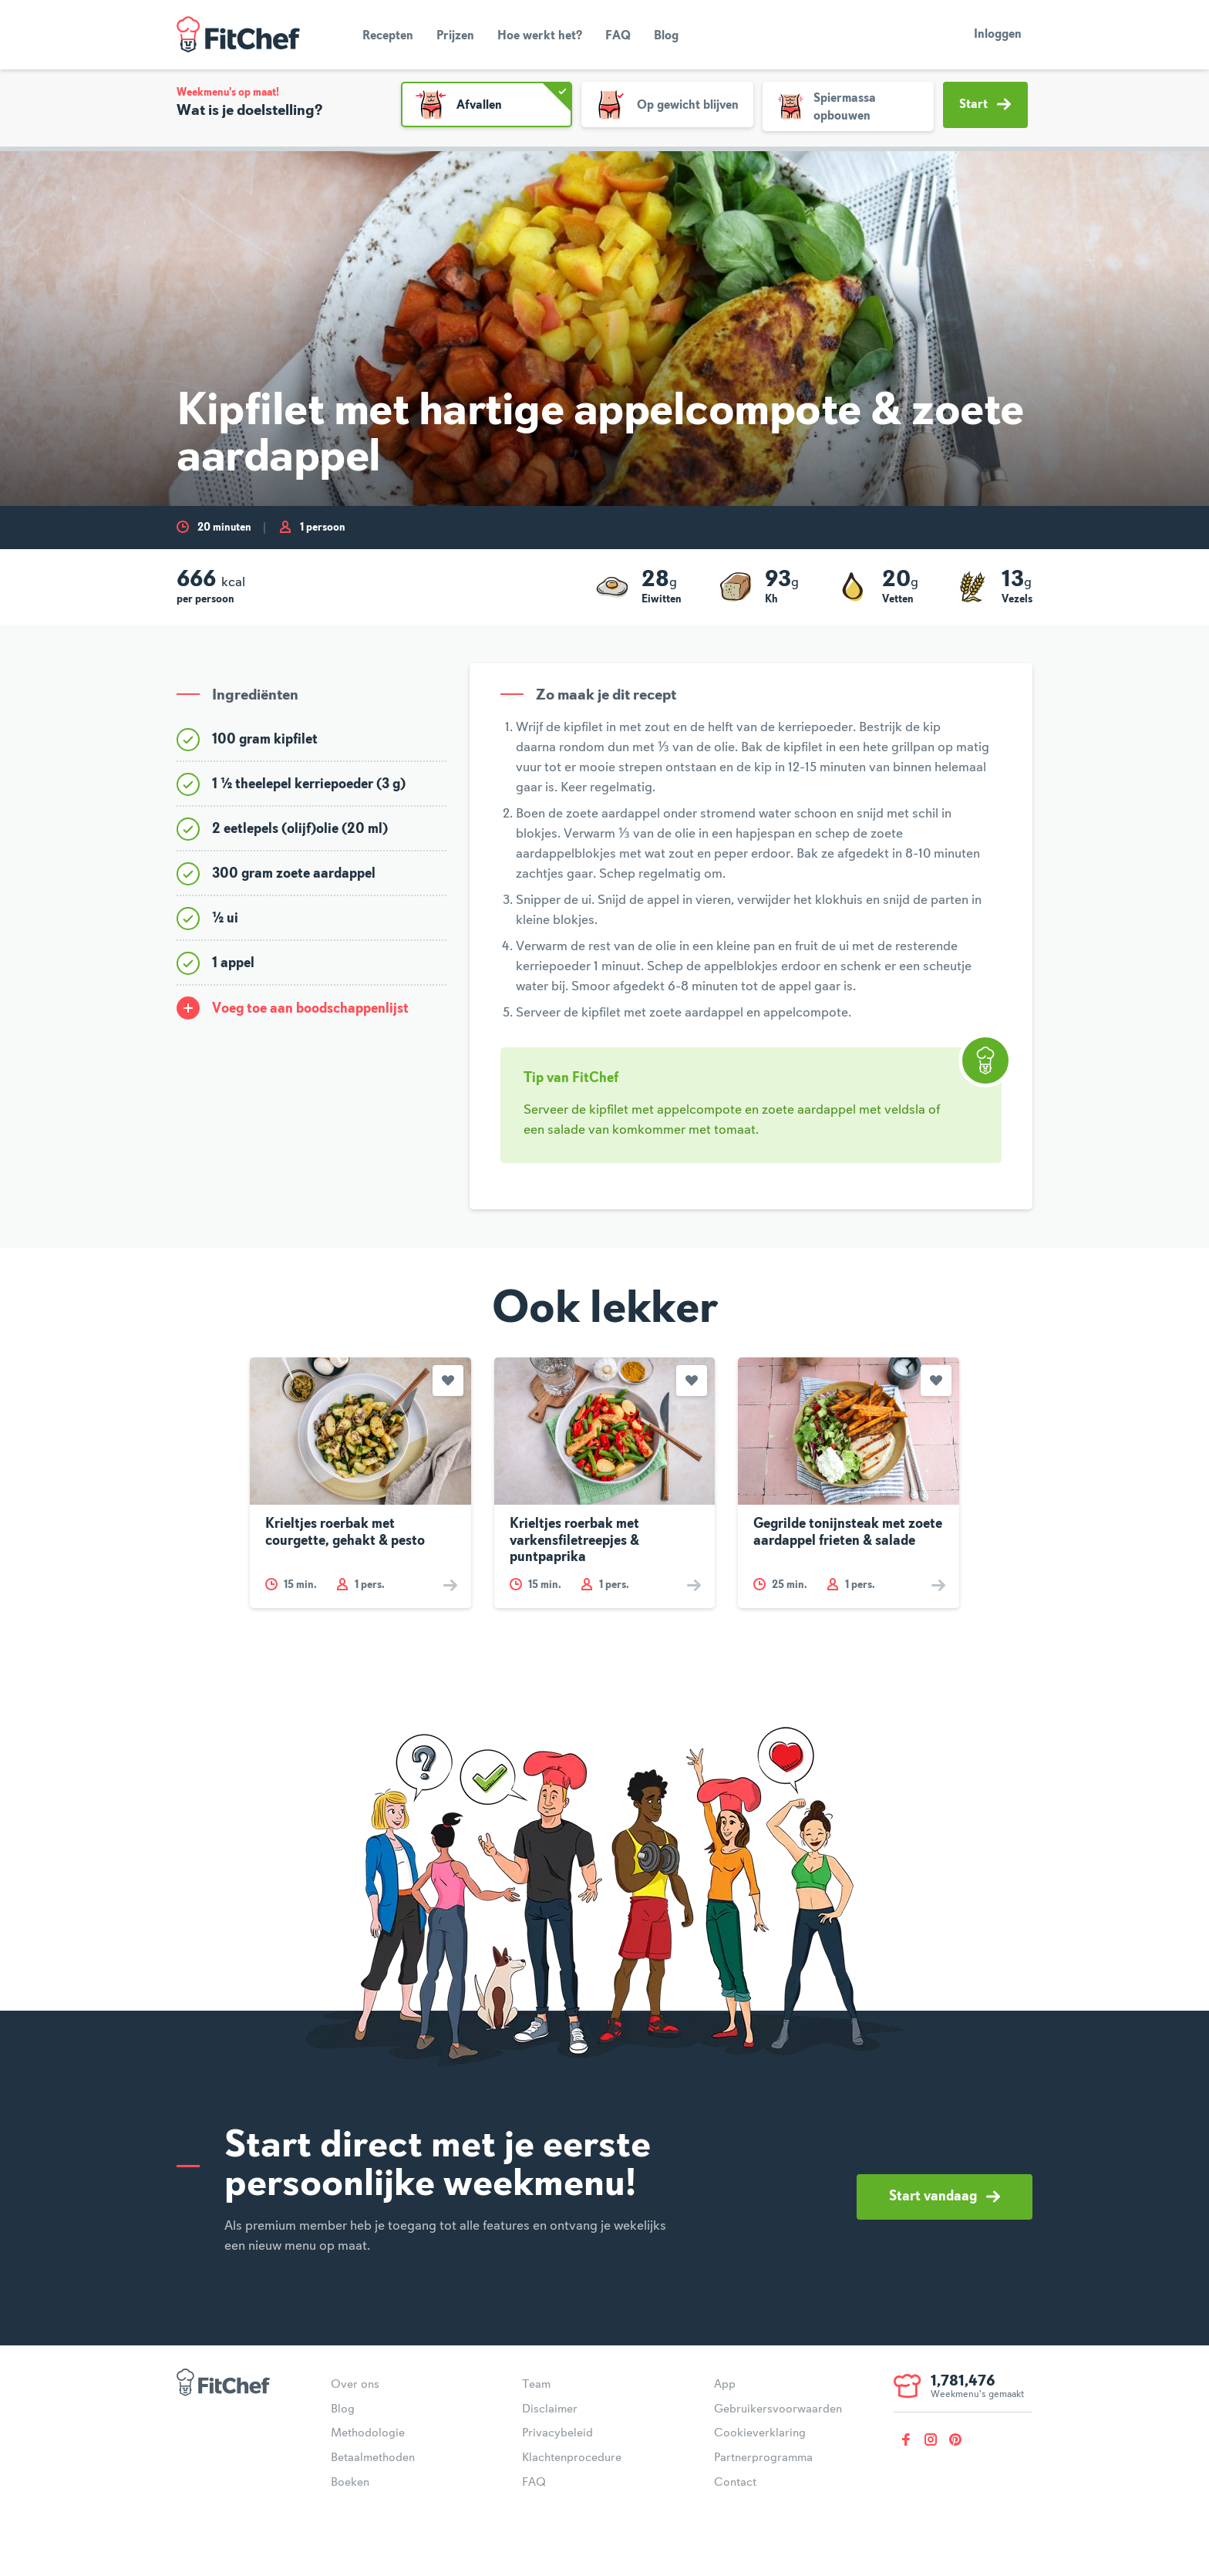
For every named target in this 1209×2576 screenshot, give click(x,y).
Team (536, 2385)
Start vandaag (944, 2196)
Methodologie (368, 2433)
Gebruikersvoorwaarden (778, 2409)
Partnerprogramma (763, 2458)
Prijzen (455, 36)
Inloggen (998, 35)
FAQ (618, 36)
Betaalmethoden (373, 2458)
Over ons (355, 2385)
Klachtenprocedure (571, 2458)
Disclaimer (550, 2409)
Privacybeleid (557, 2433)
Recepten (387, 36)
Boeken (350, 2483)
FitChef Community (238, 34)
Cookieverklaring (760, 2433)
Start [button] (985, 104)
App (725, 2385)
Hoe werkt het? (539, 36)
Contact (735, 2483)
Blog (666, 36)
